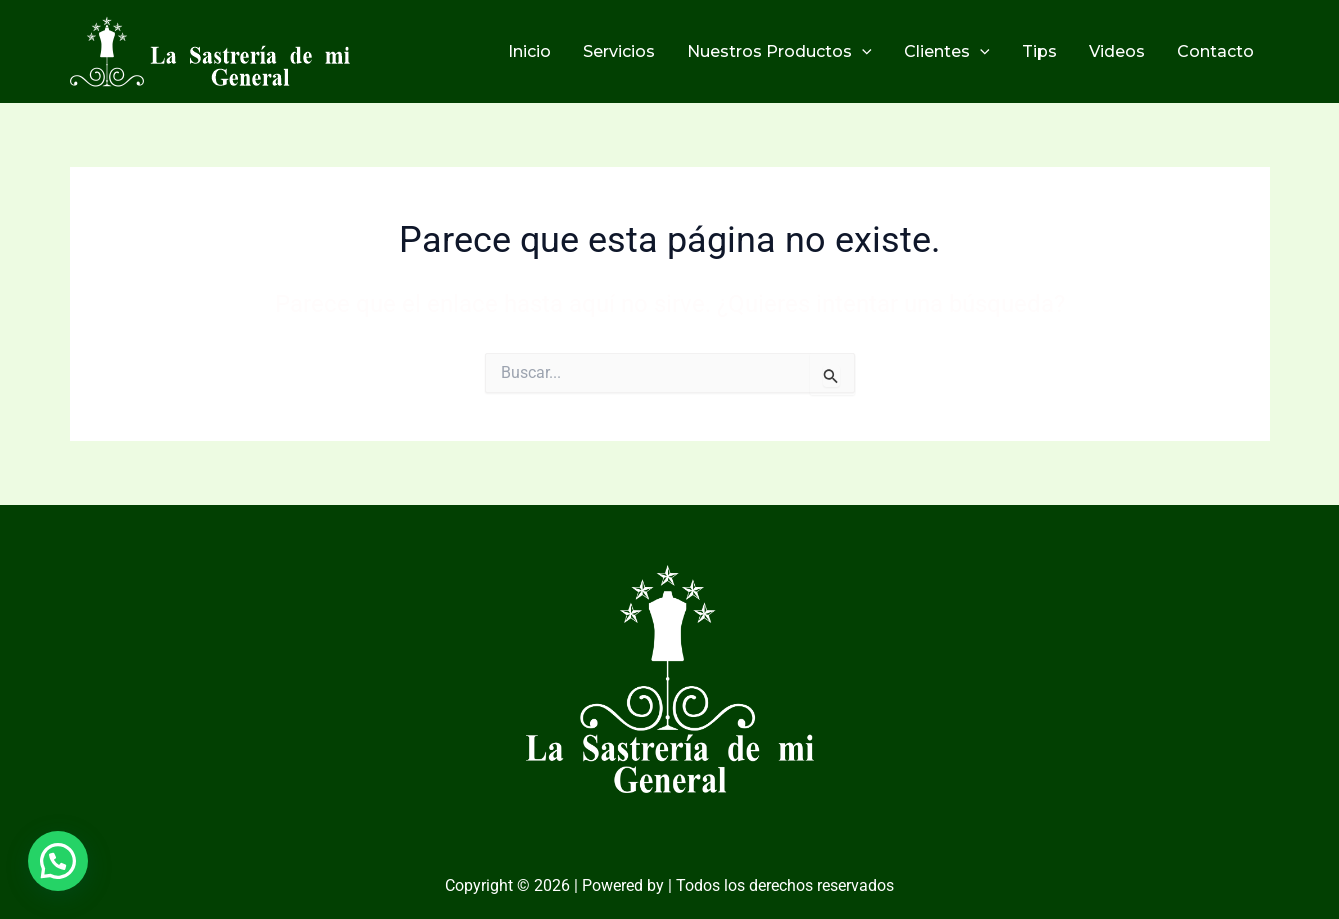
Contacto (1215, 51)
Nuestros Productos (779, 52)
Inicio (529, 51)
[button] (58, 861)
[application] (862, 52)
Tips (1039, 51)
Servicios (619, 51)
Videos (1117, 51)
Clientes (947, 52)
